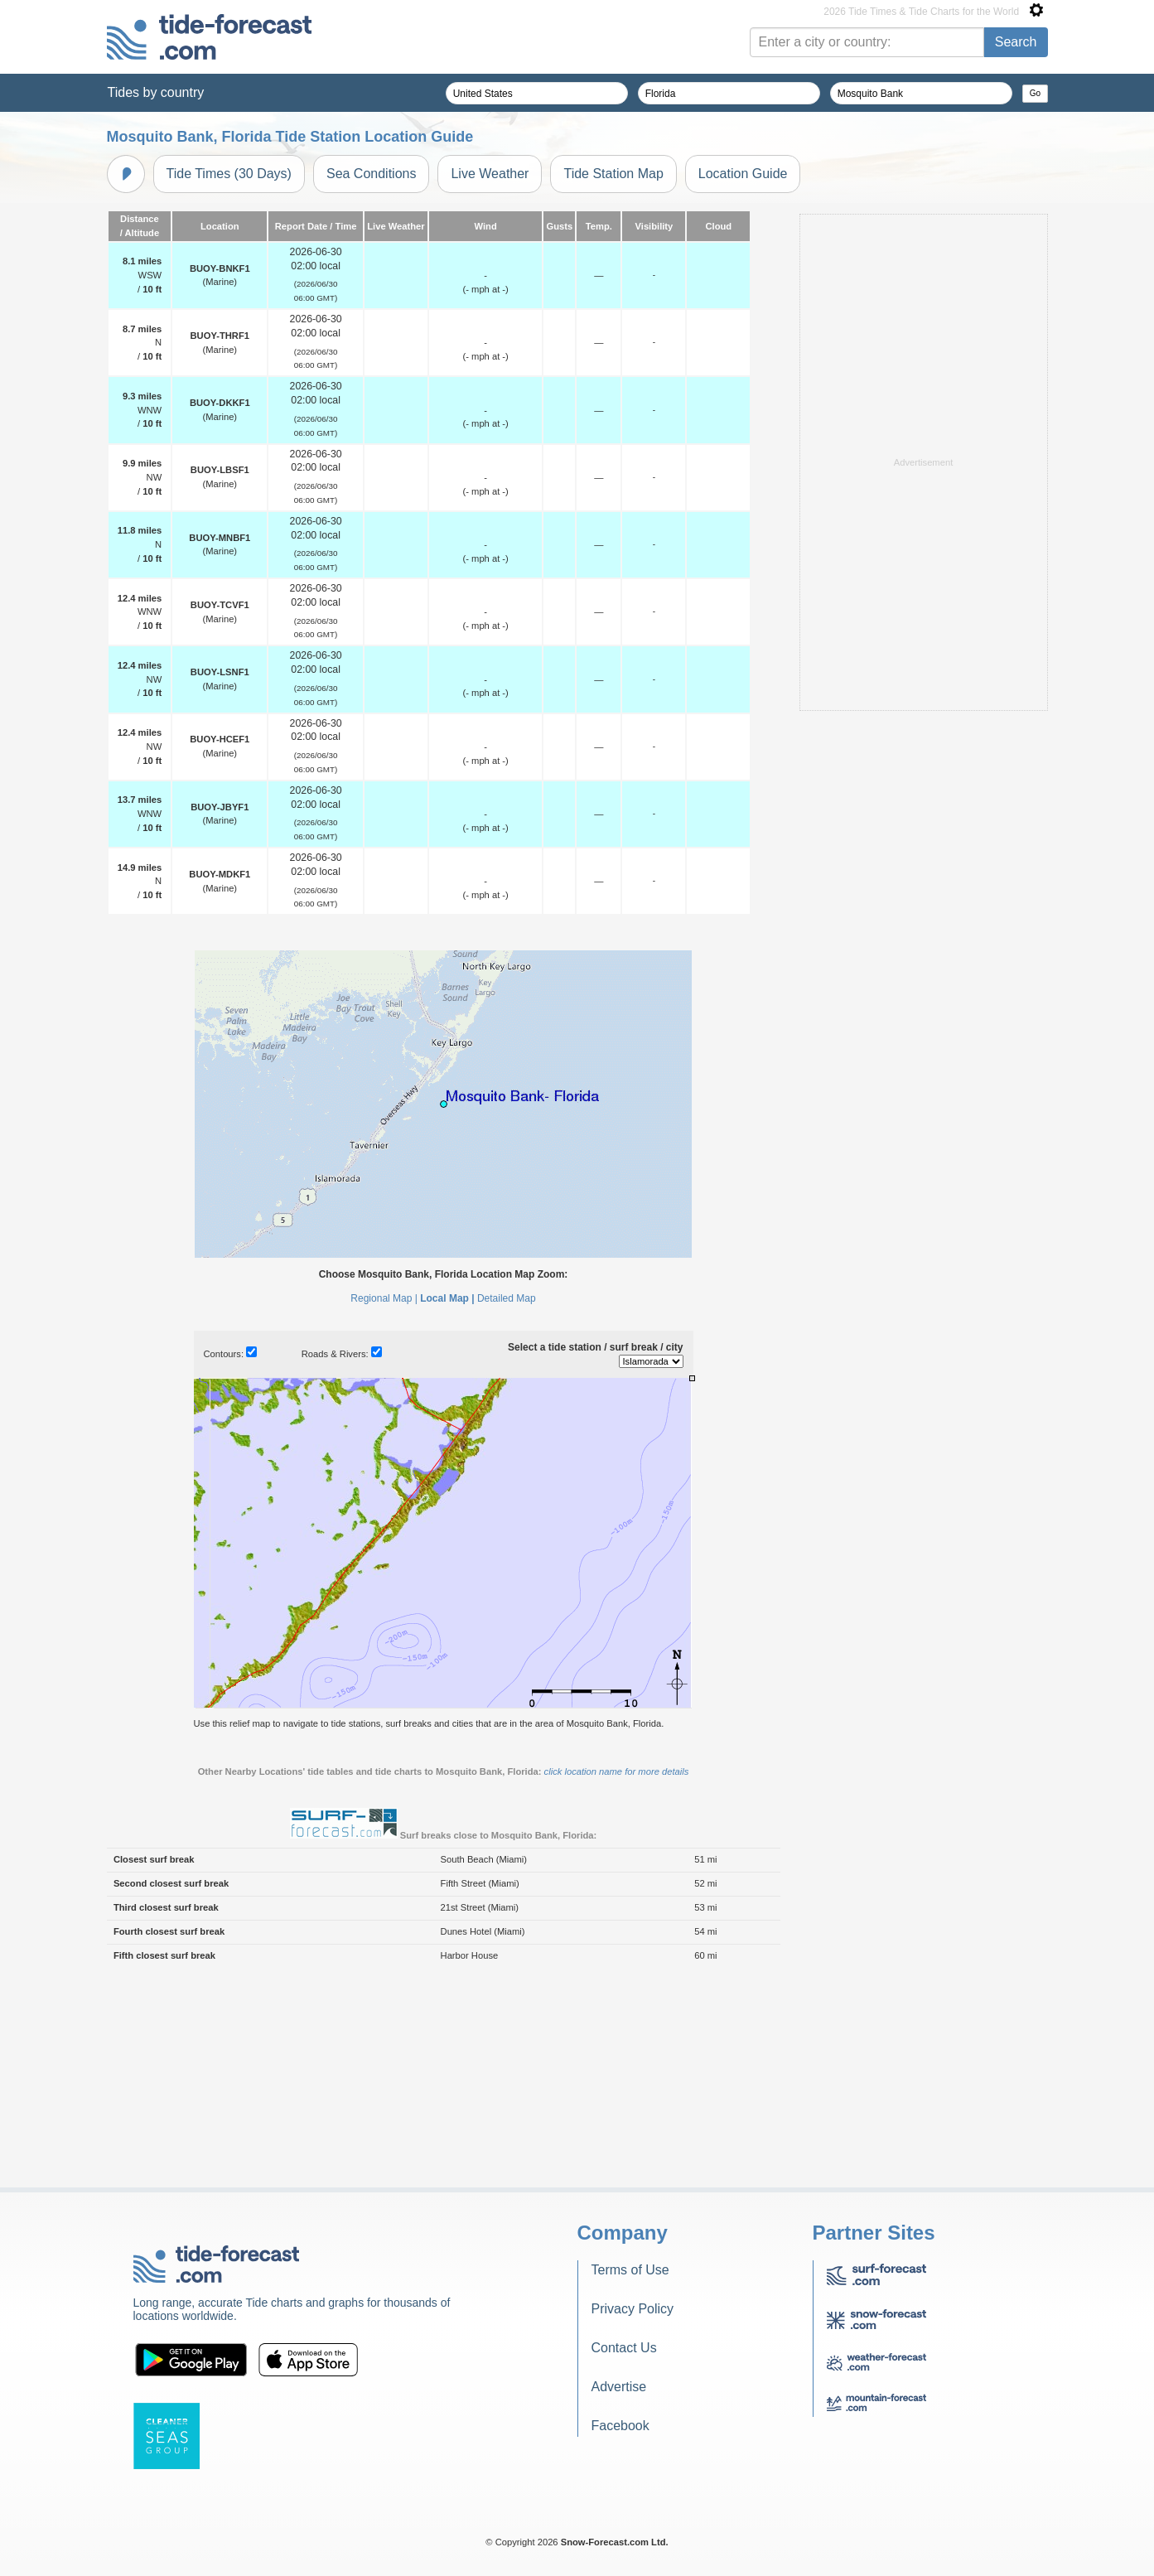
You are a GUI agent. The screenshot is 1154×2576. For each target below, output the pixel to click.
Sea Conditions (371, 174)
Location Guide (743, 174)
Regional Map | (384, 1505)
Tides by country (156, 92)
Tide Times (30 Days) (229, 174)
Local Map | (447, 1505)
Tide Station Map (613, 174)
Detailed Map (506, 1505)
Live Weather (490, 174)
